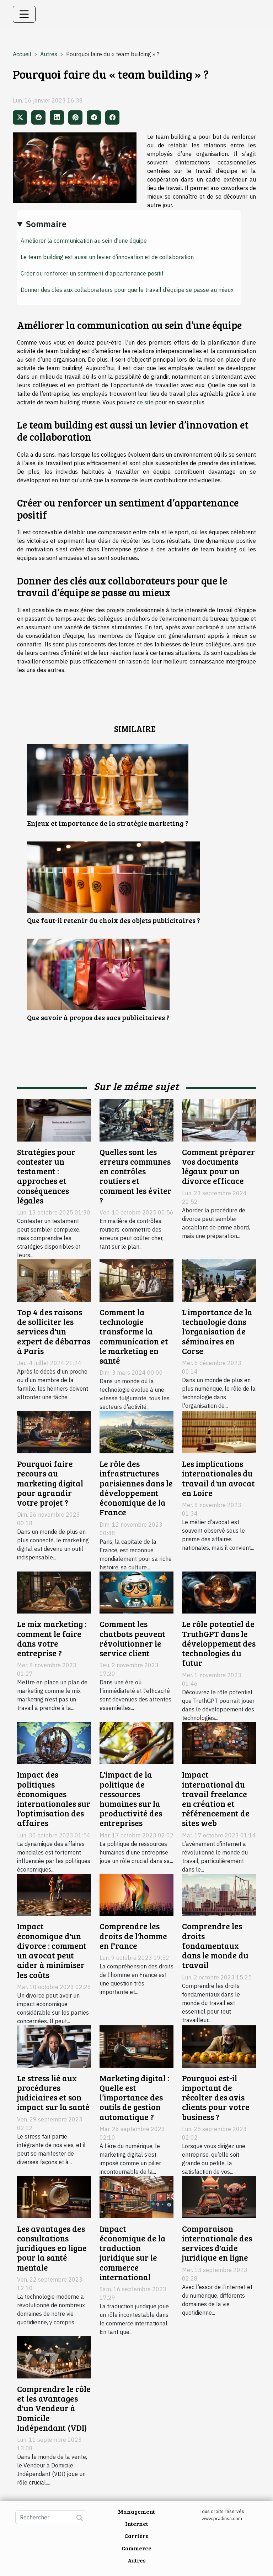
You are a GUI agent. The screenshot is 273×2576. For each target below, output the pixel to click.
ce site (145, 402)
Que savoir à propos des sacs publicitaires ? (98, 1017)
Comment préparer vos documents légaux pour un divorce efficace (218, 1166)
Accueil (22, 54)
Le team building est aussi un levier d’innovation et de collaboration (107, 257)
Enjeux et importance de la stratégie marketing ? (107, 823)
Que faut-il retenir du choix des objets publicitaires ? (113, 920)
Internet (136, 2523)
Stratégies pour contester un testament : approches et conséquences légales (46, 1176)
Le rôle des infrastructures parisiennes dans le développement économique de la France (136, 1487)
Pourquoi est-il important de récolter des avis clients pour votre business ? (216, 2097)
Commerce (136, 2548)
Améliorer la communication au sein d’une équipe (84, 240)
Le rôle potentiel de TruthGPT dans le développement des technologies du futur (219, 1643)
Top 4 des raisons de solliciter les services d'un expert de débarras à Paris (53, 1331)
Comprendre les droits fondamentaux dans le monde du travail (215, 1945)
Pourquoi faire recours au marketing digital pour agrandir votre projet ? (50, 1483)
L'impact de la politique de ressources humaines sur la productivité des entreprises (131, 1798)
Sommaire (46, 224)
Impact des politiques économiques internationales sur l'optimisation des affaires (53, 1798)
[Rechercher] (50, 2517)
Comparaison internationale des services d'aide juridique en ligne (217, 2243)
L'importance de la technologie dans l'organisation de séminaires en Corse (217, 1331)
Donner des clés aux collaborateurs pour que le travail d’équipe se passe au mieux (127, 289)
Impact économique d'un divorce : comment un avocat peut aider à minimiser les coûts (51, 1950)
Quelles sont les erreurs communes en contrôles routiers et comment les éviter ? (135, 1176)
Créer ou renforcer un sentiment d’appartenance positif (92, 273)
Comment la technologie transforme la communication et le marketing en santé (134, 1336)
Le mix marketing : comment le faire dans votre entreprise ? (51, 1638)
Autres (48, 54)
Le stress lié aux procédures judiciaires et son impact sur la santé (53, 2093)
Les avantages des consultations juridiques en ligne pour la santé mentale (52, 2248)
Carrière (136, 2535)
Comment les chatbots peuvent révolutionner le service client (132, 1638)
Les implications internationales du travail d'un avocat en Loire (218, 1478)
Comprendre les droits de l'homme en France (133, 1936)
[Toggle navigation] (24, 14)
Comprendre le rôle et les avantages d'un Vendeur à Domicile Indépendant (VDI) (54, 2408)
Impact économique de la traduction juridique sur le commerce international (133, 2252)
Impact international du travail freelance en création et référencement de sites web (216, 1798)
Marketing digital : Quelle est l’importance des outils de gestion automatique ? (134, 2097)
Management (136, 2511)
